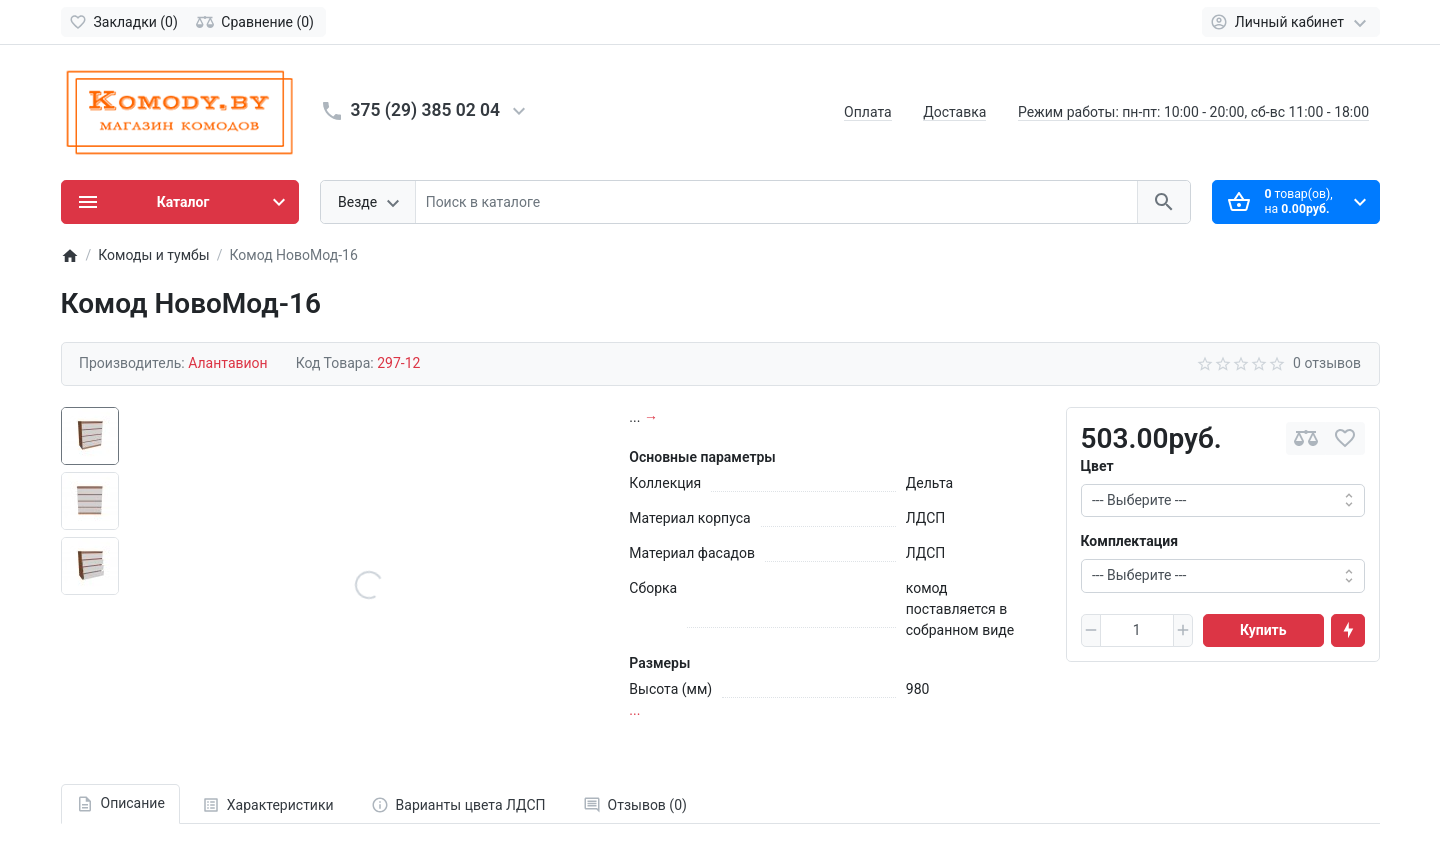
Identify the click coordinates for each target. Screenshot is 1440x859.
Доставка (954, 112)
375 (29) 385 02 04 (426, 110)
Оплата (868, 112)
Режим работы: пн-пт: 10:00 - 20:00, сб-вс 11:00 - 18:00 (1193, 112)
